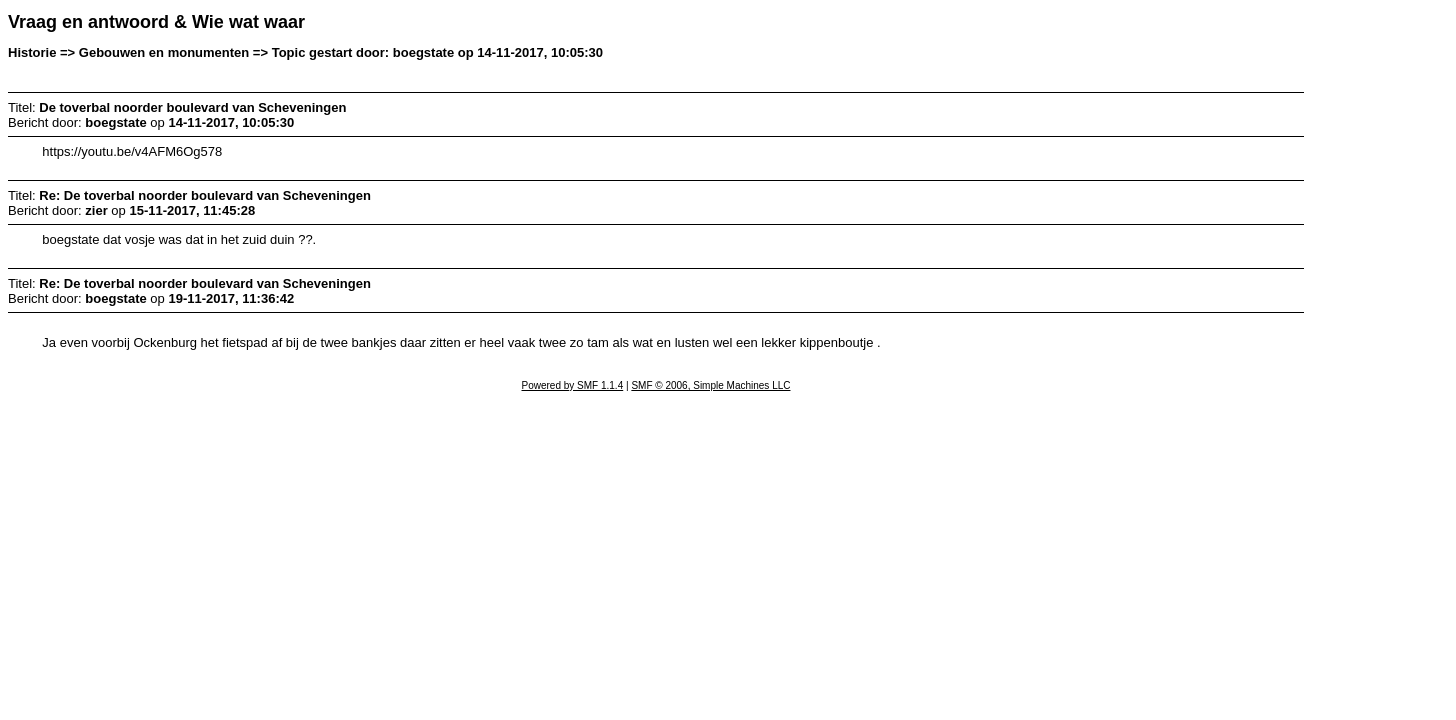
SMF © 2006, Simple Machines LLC (710, 385)
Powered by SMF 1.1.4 (573, 385)
